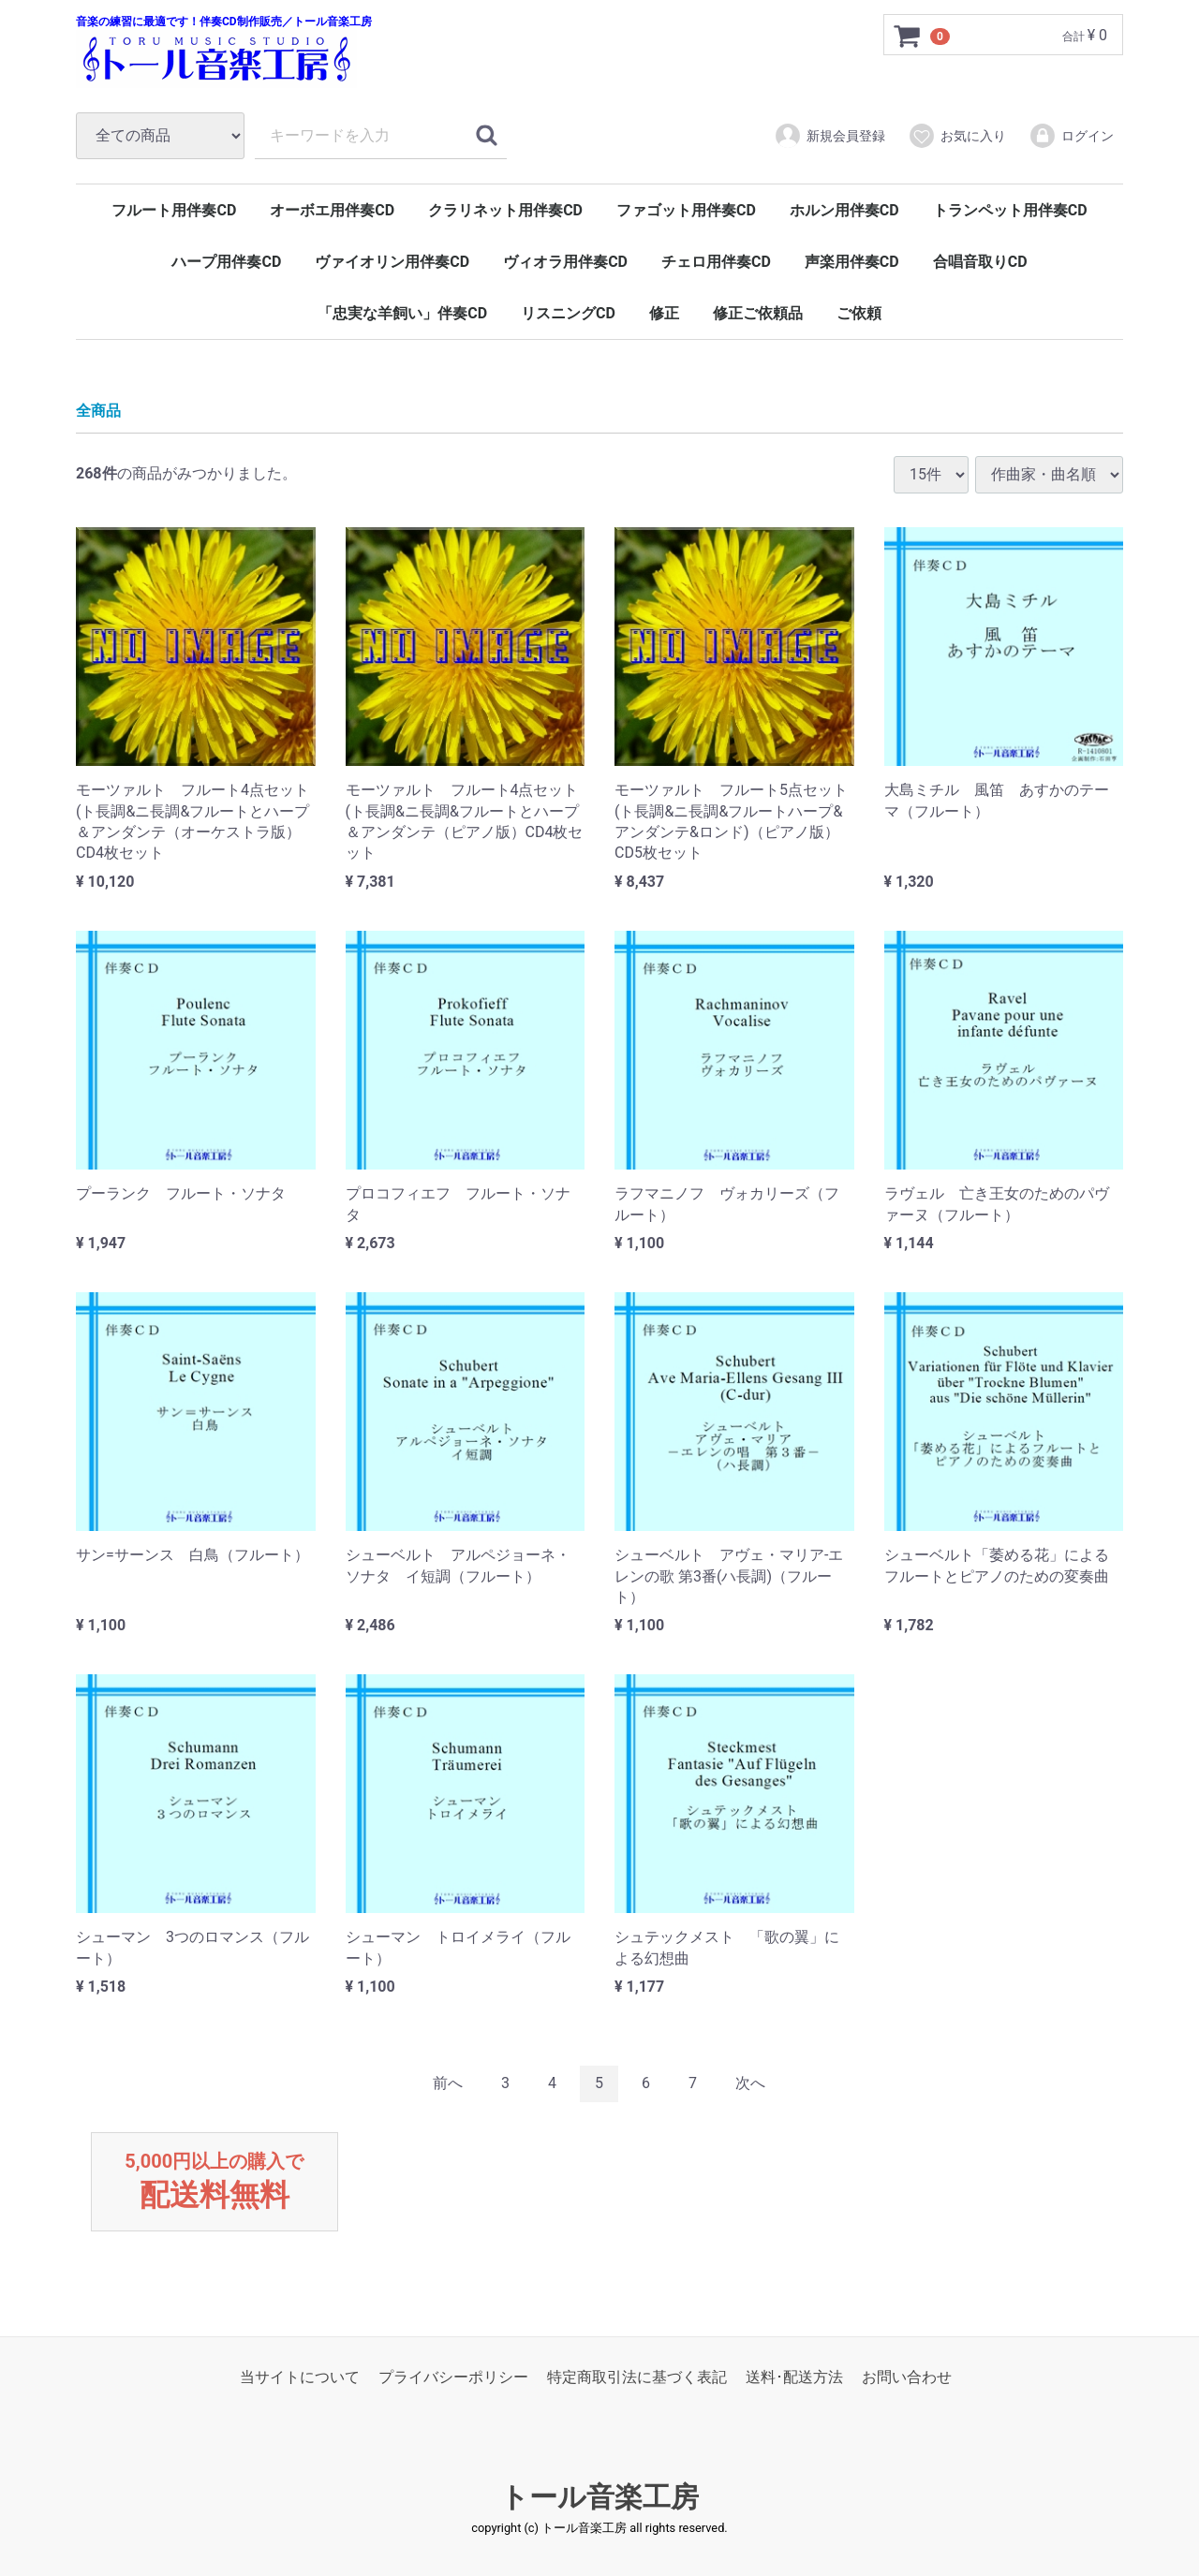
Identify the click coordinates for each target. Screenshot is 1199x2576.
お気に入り (957, 136)
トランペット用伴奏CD (1010, 210)
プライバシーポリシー (453, 2378)
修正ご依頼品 (758, 313)
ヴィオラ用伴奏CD (565, 262)
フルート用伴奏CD (173, 210)
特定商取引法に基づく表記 (637, 2378)
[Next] (750, 2084)
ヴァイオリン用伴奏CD (392, 262)
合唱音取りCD (980, 262)
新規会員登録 (829, 136)
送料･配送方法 (794, 2378)
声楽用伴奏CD (852, 262)
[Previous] (448, 2084)
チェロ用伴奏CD (716, 262)
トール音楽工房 (599, 2497)
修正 (664, 313)
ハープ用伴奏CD (226, 262)
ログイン (1071, 136)
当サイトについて (300, 2378)
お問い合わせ (907, 2378)
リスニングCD (568, 313)
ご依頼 (858, 313)
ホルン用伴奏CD (844, 210)
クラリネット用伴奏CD (505, 210)
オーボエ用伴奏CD (332, 210)
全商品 (98, 411)
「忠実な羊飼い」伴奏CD (402, 313)
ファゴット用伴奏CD (686, 210)
